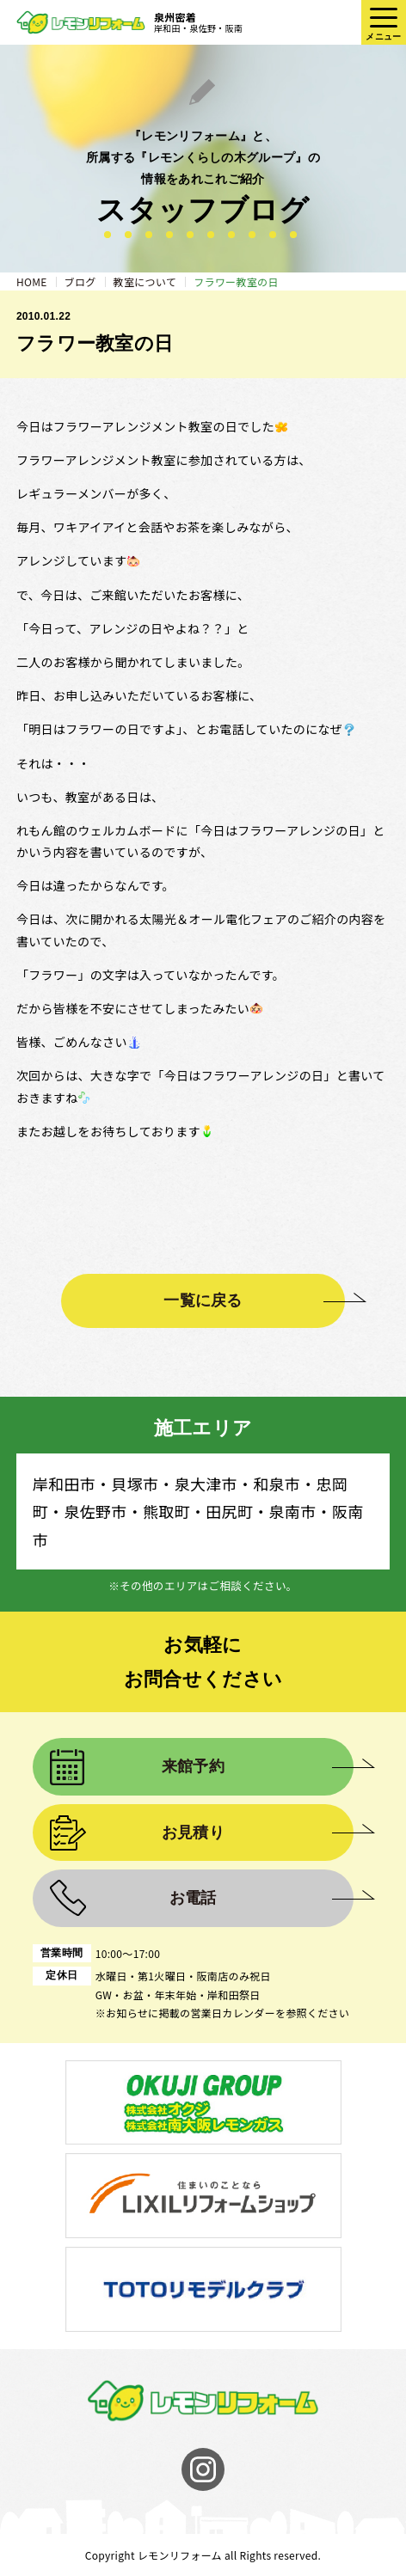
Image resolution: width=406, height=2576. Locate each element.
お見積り (193, 1832)
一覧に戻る (203, 1300)
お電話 (193, 1897)
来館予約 (193, 1766)
